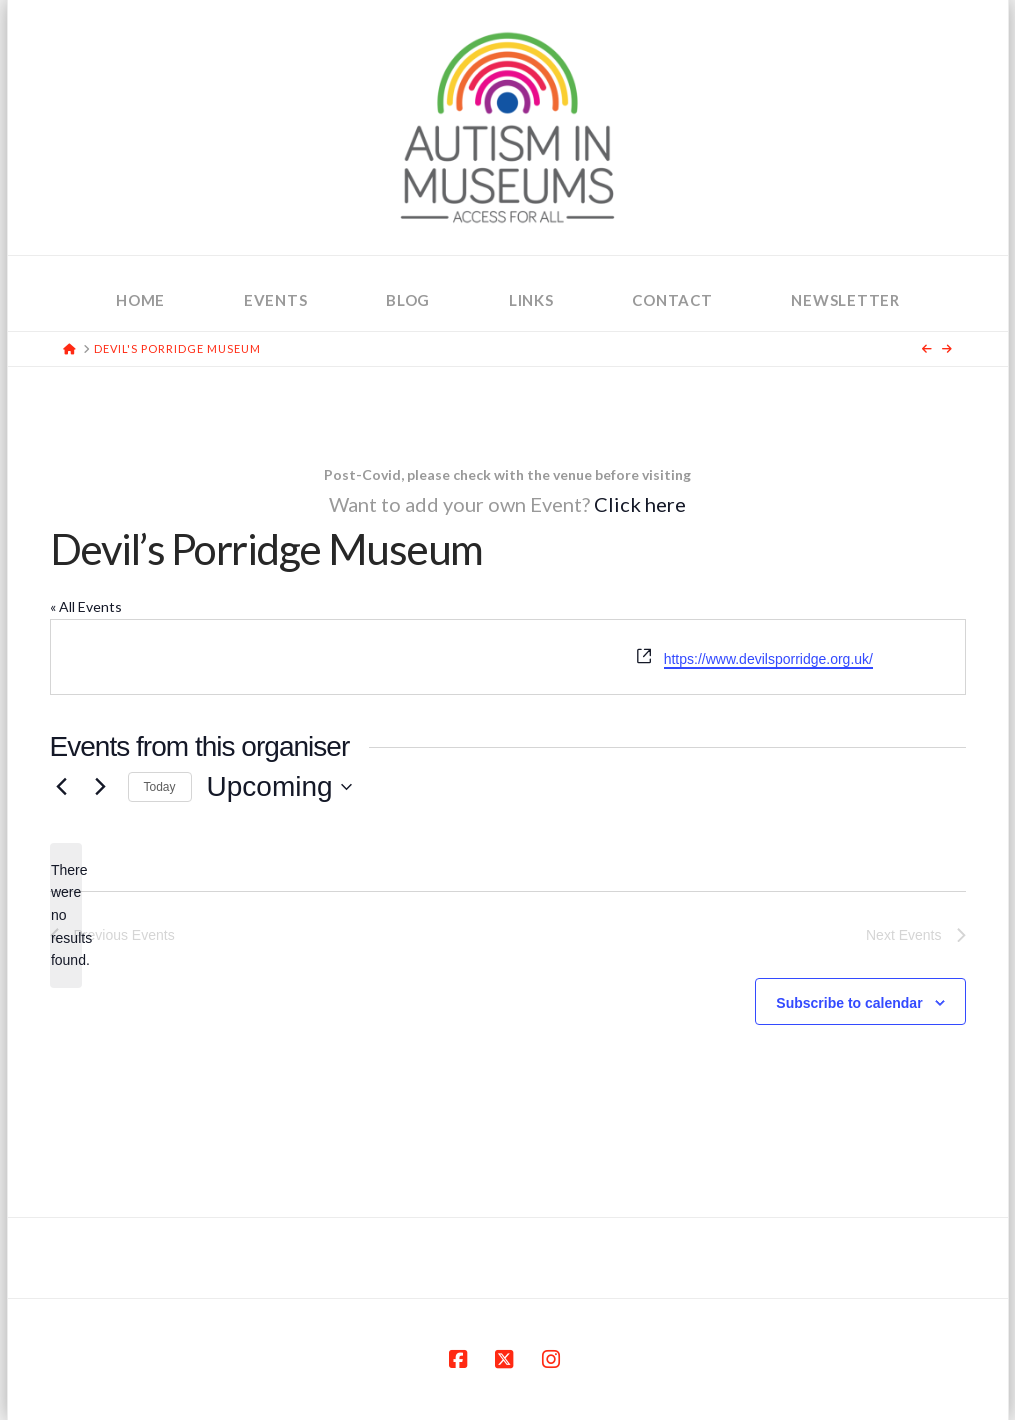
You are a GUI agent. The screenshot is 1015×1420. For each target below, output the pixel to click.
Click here (640, 504)
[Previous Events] (62, 787)
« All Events (86, 606)
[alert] (66, 915)
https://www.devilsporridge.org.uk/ (768, 659)
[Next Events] (101, 787)
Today (160, 787)
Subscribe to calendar (849, 1003)
